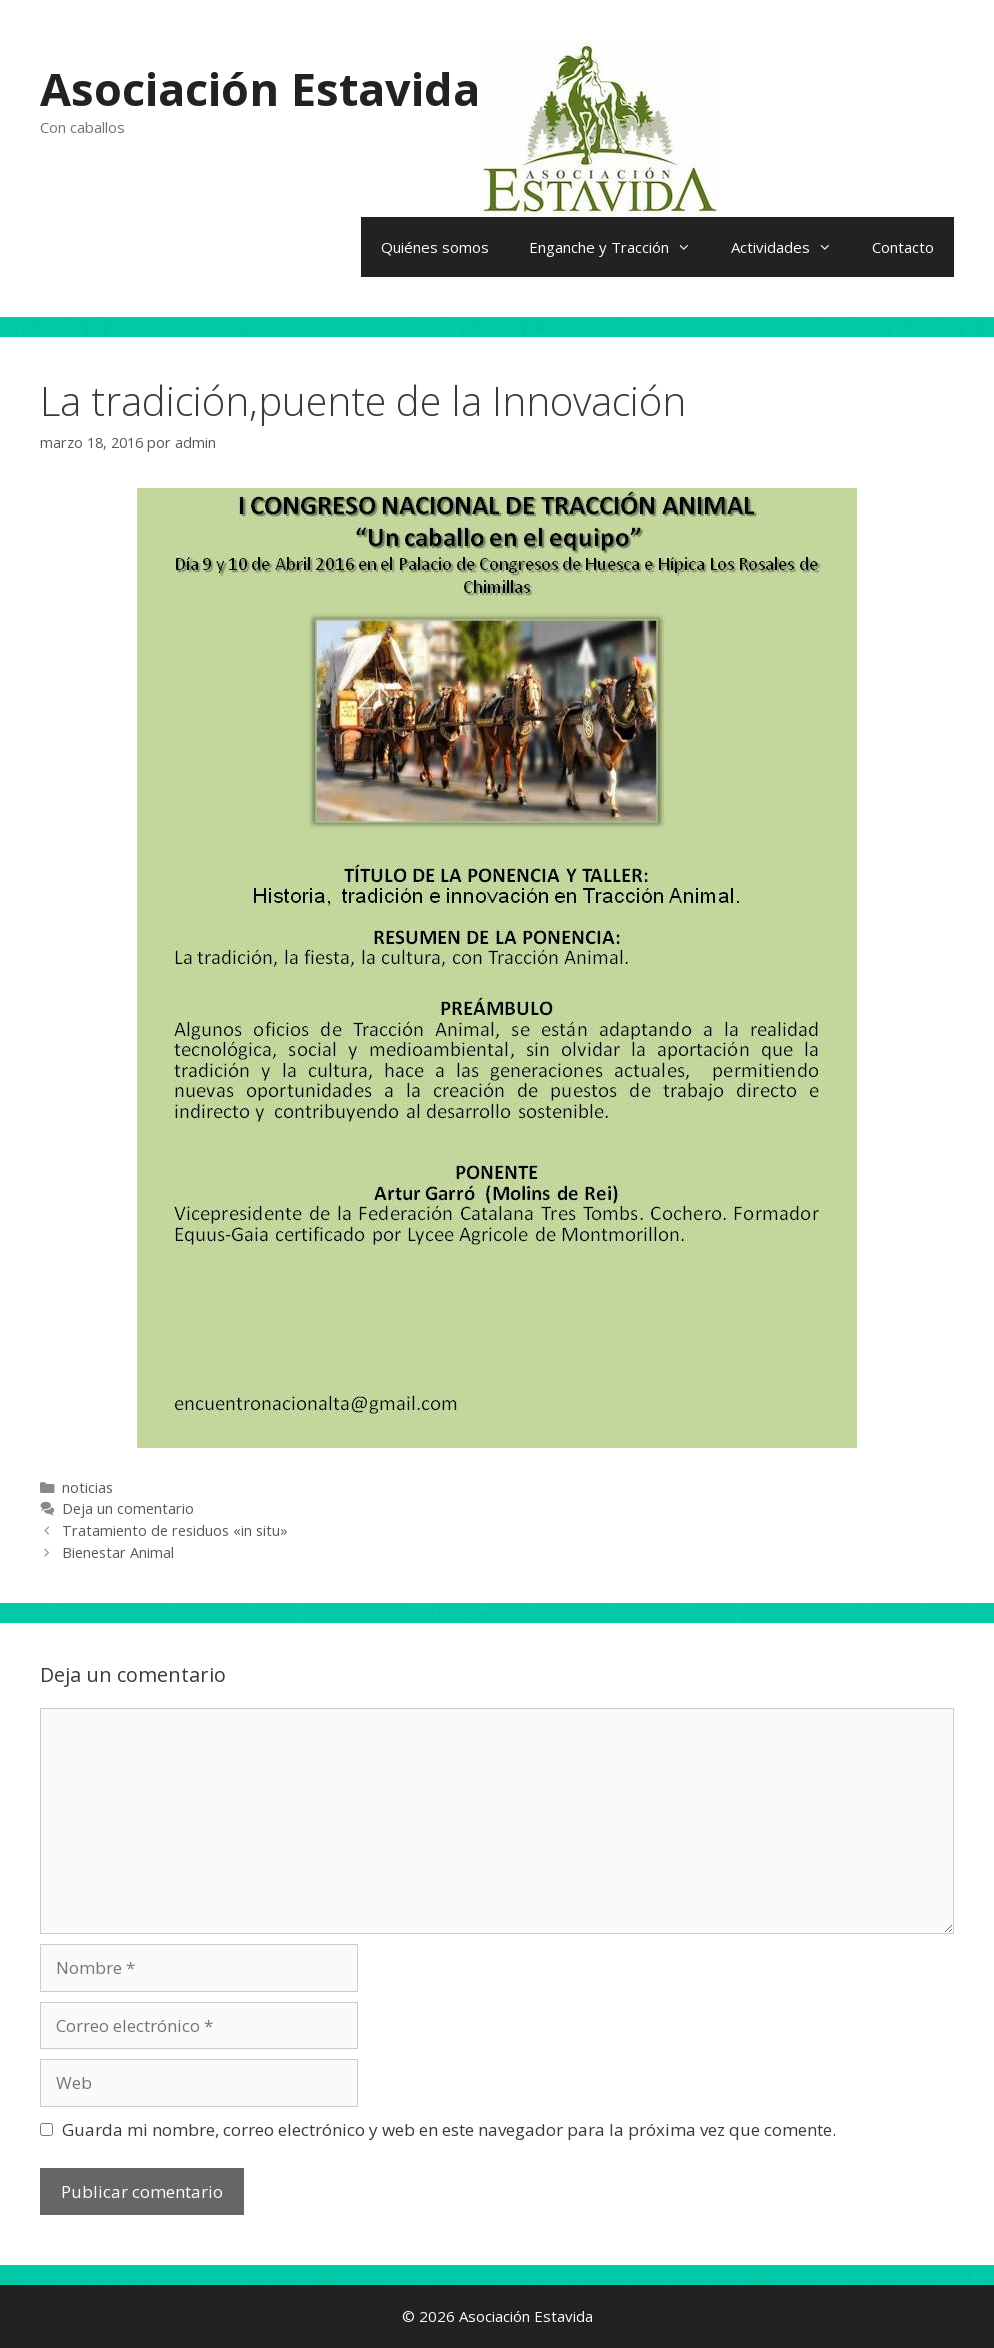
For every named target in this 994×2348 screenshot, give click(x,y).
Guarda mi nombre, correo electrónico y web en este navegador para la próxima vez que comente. (449, 2129)
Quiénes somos (435, 247)
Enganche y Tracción (620, 247)
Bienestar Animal (118, 1552)
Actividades (791, 247)
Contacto (903, 247)
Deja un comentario (128, 1508)
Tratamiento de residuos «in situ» (175, 1530)
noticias (87, 1487)
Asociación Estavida (260, 88)
